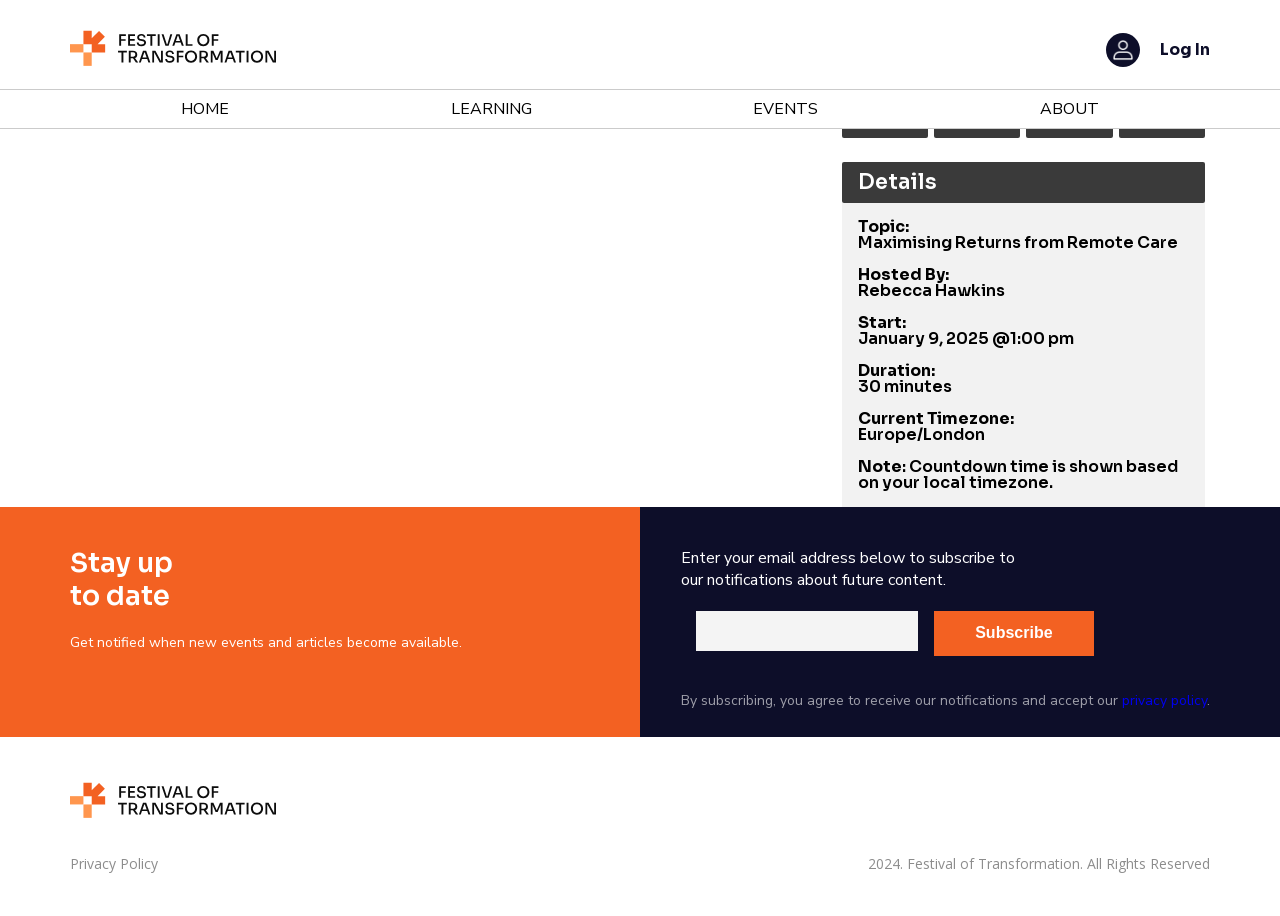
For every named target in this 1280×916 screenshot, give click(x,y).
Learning (491, 109)
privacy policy (1164, 700)
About (1069, 109)
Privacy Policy (114, 864)
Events (785, 109)
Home (205, 109)
